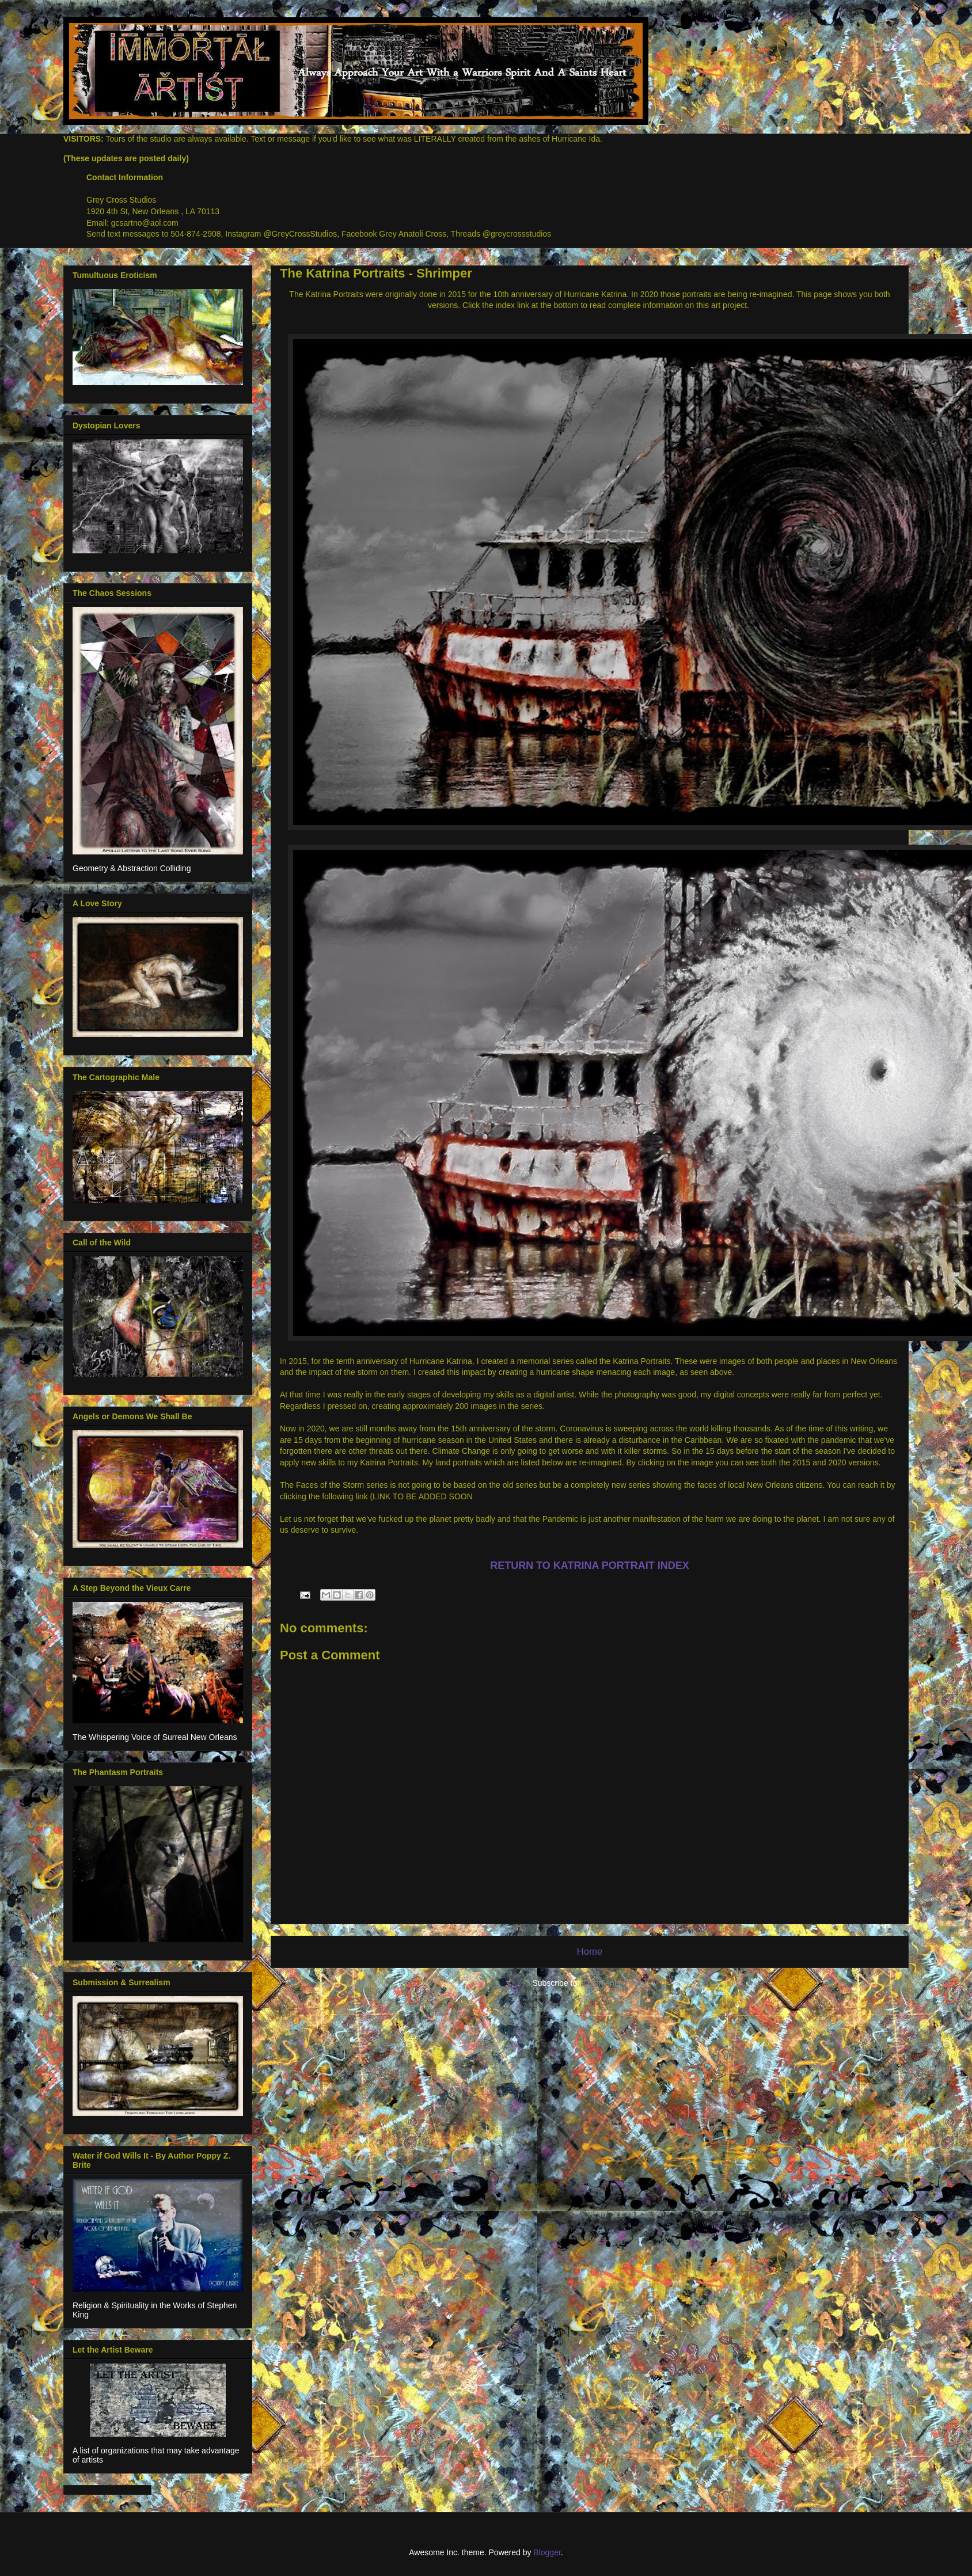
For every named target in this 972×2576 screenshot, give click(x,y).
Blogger (546, 2552)
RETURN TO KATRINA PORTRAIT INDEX (589, 1565)
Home (590, 1951)
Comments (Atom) (614, 1983)
